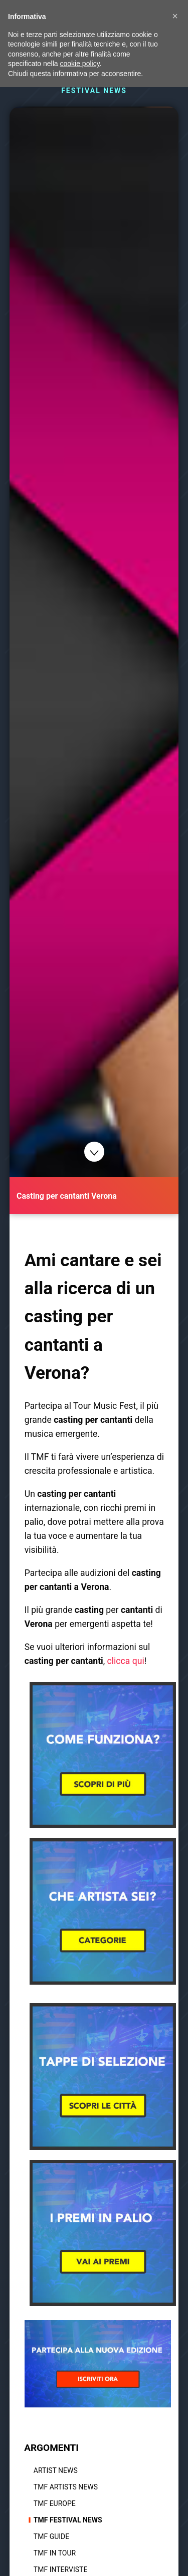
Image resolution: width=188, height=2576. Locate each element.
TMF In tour (55, 2553)
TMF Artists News (66, 2487)
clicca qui (125, 1661)
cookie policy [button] (80, 64)
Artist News (56, 2470)
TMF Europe (55, 2503)
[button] (175, 16)
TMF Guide (51, 2536)
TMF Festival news (68, 2520)
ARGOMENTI (51, 2447)
